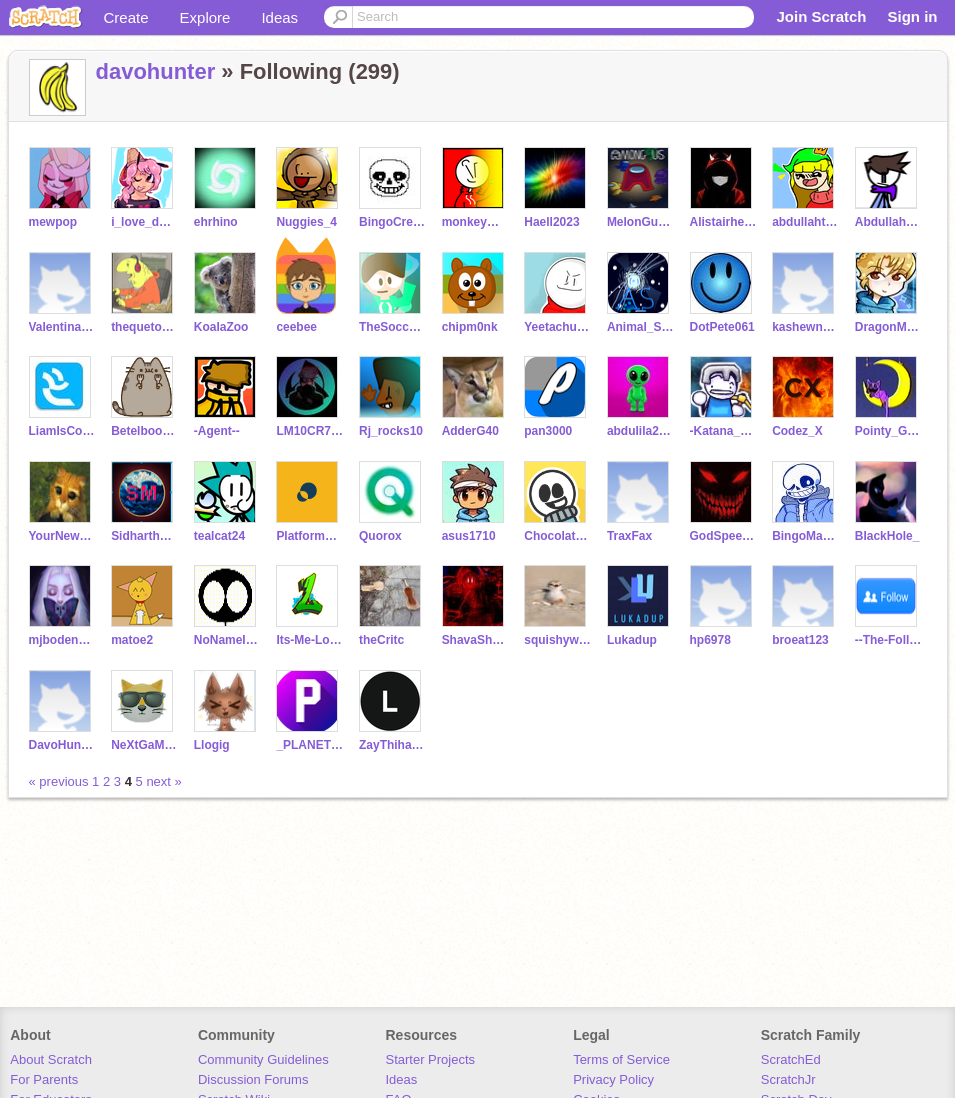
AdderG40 (470, 431)
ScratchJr (788, 1079)
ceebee (296, 327)
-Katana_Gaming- (723, 431)
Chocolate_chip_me (557, 536)
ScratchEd (791, 1059)
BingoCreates (392, 222)
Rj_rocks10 (391, 431)
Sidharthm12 (144, 536)
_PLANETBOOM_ (309, 745)
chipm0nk (470, 327)
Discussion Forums (253, 1079)
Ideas (279, 17)
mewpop (53, 222)
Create (126, 17)
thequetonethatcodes (144, 327)
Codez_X (797, 431)
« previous (61, 781)
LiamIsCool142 (62, 431)
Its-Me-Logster (309, 640)
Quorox (380, 536)
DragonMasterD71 (888, 327)
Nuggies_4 (306, 222)
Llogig (212, 745)
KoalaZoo (221, 327)
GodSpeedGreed (723, 536)
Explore (205, 17)
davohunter (156, 71)
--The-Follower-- (888, 640)
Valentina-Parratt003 (62, 327)
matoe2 (132, 640)
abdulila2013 (640, 431)
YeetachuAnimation (557, 327)
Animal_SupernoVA (640, 327)
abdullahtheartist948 (805, 222)
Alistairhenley (723, 222)
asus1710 (469, 536)
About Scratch (51, 1059)
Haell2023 (551, 222)
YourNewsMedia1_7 (62, 536)
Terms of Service (621, 1059)
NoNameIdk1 (227, 640)
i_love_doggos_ (144, 222)
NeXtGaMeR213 (144, 745)
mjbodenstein (62, 640)
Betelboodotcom (144, 431)
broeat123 (800, 640)
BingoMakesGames (805, 536)
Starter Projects (431, 1059)
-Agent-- (217, 431)
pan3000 (548, 431)
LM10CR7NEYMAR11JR (309, 431)
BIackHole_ (887, 536)
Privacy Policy (613, 1079)
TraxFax (629, 536)
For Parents (44, 1079)
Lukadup (632, 640)
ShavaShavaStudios (475, 640)
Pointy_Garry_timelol (888, 431)
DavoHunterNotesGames (62, 745)
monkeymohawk (475, 222)
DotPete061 (722, 327)
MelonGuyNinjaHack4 (640, 222)
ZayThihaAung (392, 745)
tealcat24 (219, 536)
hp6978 (710, 640)
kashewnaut (805, 327)
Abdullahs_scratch (888, 222)
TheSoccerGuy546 (392, 327)
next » (163, 781)
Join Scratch (821, 16)
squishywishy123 (557, 640)
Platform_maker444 (309, 536)
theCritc (381, 640)
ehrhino (216, 222)
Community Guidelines (263, 1059)
